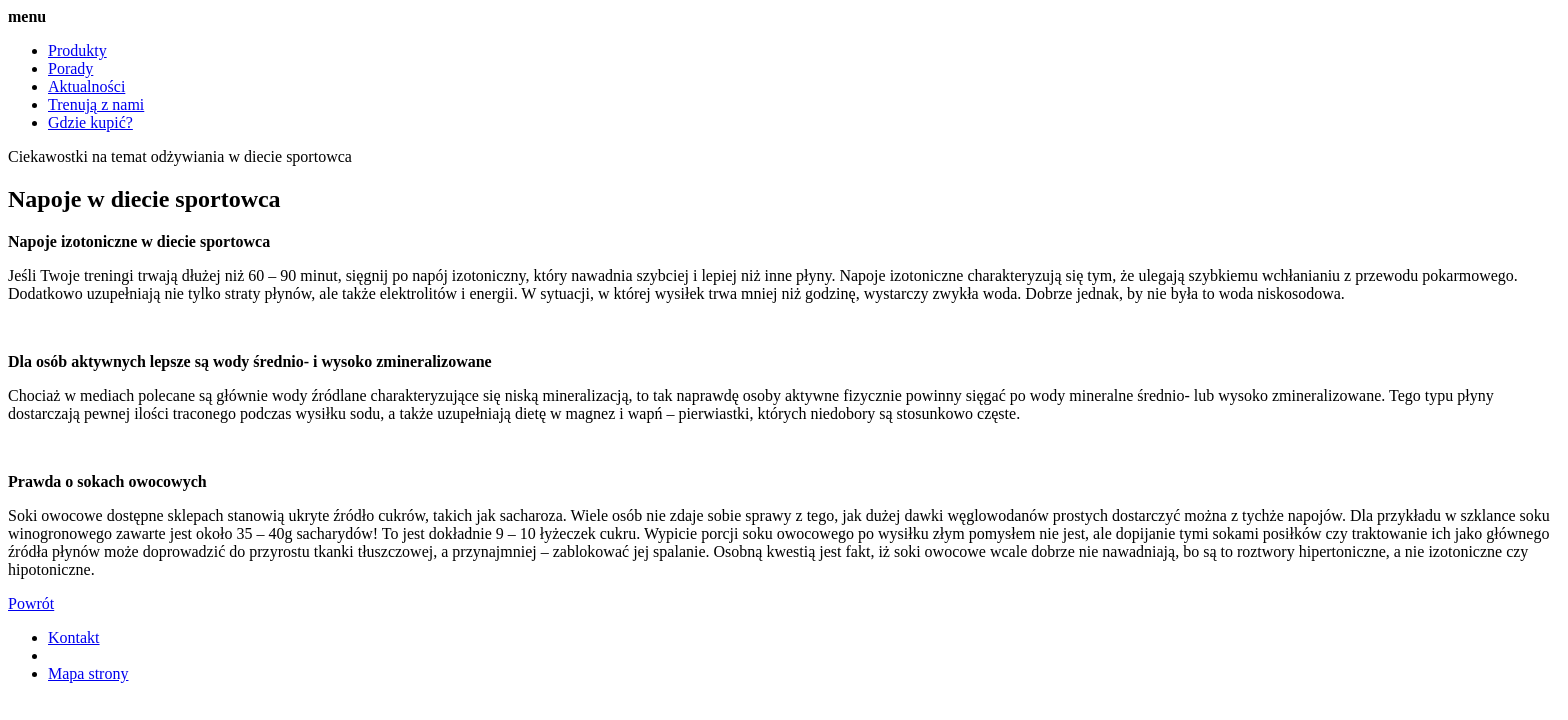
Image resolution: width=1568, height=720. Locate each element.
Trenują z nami (96, 104)
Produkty (77, 50)
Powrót (31, 603)
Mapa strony (88, 673)
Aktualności (86, 86)
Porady (70, 68)
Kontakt (74, 637)
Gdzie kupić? (90, 122)
